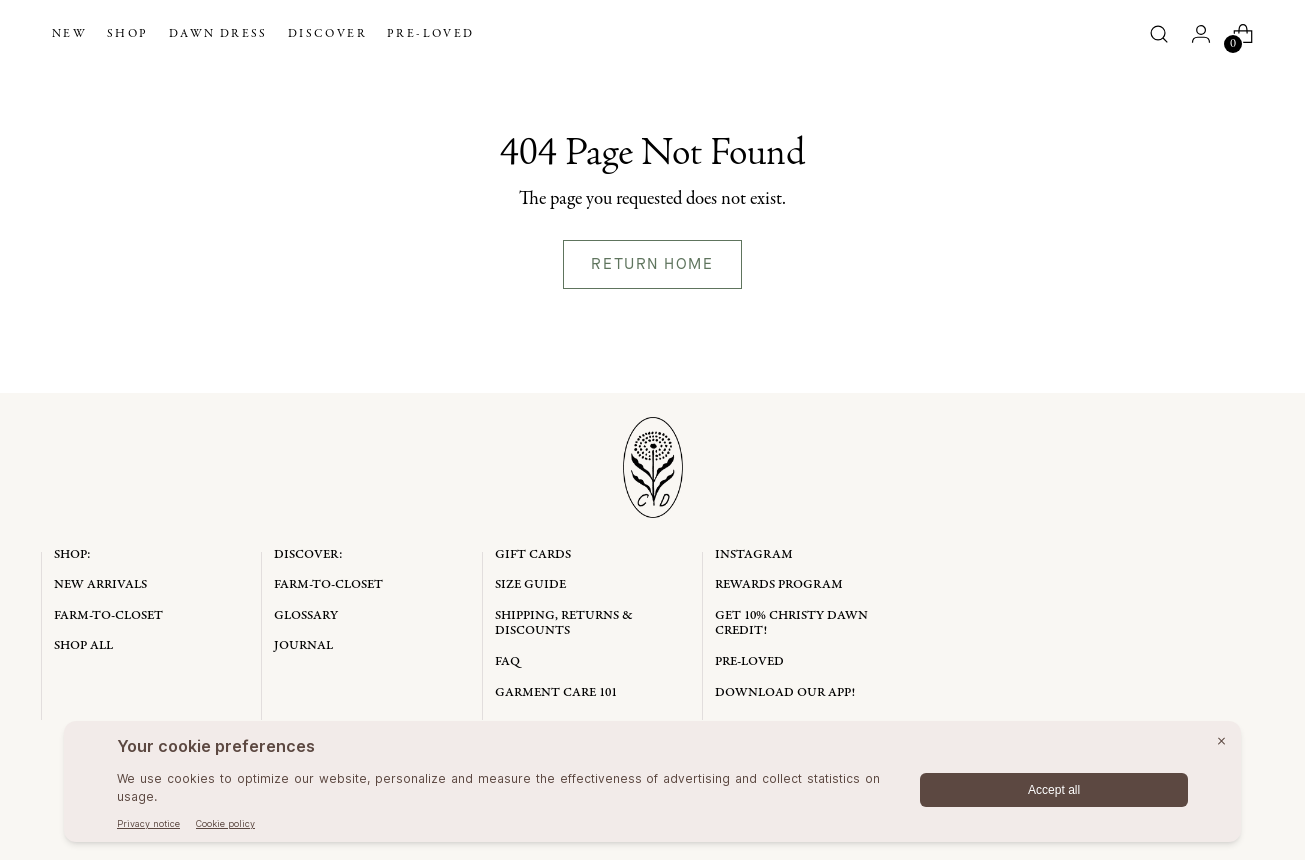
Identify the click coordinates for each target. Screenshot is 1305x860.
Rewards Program (779, 584)
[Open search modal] (1159, 34)
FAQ (507, 661)
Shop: (72, 554)
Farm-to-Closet (108, 615)
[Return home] (653, 264)
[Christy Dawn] (652, 33)
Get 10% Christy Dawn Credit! (791, 623)
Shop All (83, 645)
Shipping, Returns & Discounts (564, 623)
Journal (303, 645)
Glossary (306, 615)
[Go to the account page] (1201, 34)
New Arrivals (100, 584)
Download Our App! (785, 692)
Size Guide (530, 584)
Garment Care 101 (556, 692)
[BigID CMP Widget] (652, 786)
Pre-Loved (749, 661)
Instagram (754, 554)
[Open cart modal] (1243, 34)
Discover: (308, 554)
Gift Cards (533, 554)
